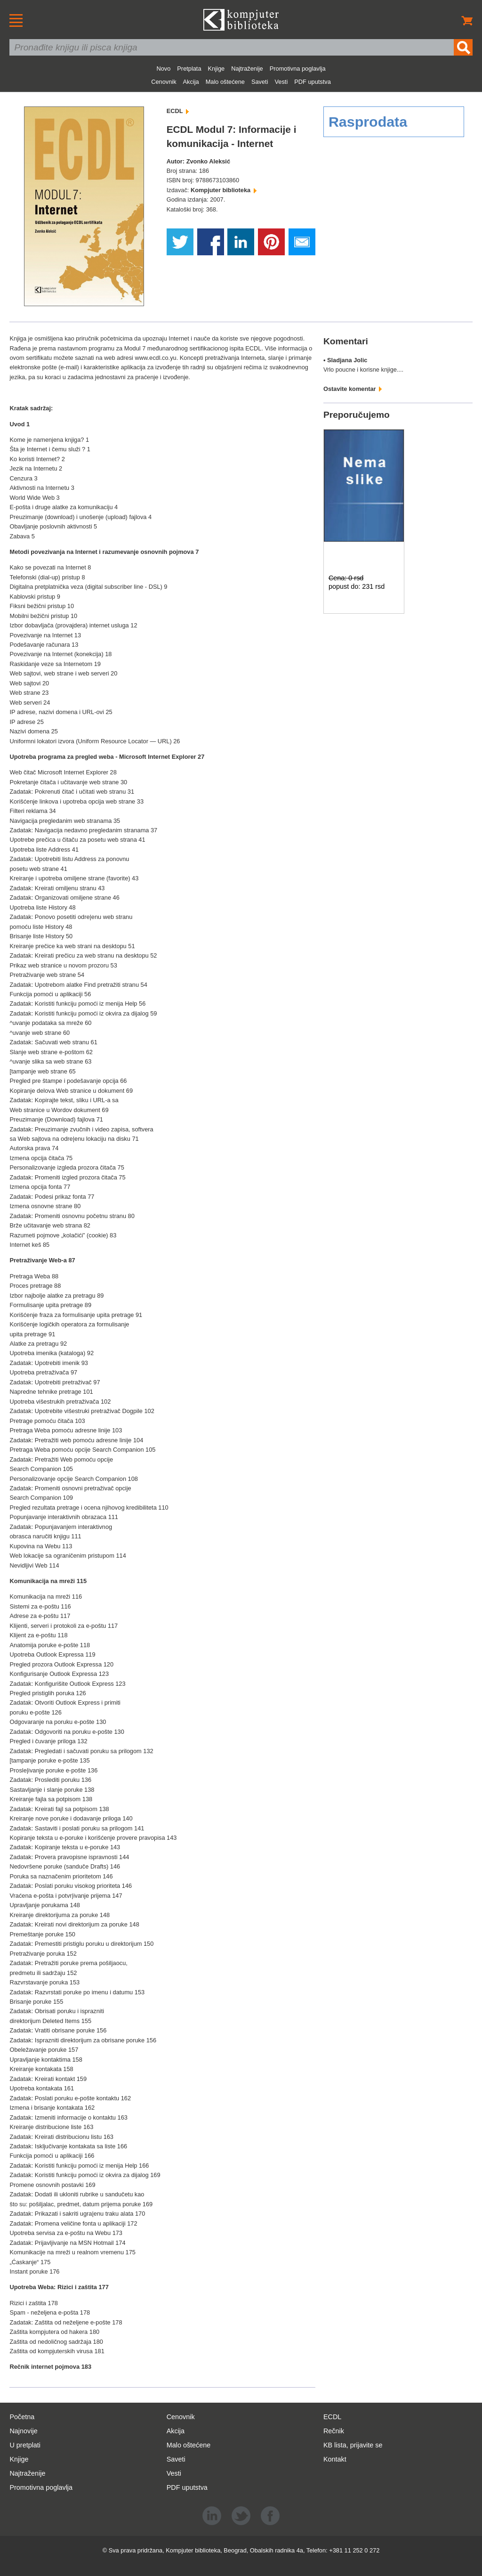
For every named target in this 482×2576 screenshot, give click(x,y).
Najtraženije (247, 68)
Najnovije (23, 2431)
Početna (21, 2417)
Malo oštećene (225, 81)
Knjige (216, 68)
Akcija (191, 81)
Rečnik (333, 2431)
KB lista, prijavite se (353, 2445)
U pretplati (24, 2445)
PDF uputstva (312, 81)
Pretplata (189, 68)
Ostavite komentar (352, 388)
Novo (163, 68)
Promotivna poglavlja (298, 68)
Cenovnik (163, 81)
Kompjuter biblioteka (224, 190)
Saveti (259, 81)
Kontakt (334, 2459)
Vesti (281, 81)
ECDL (178, 110)
